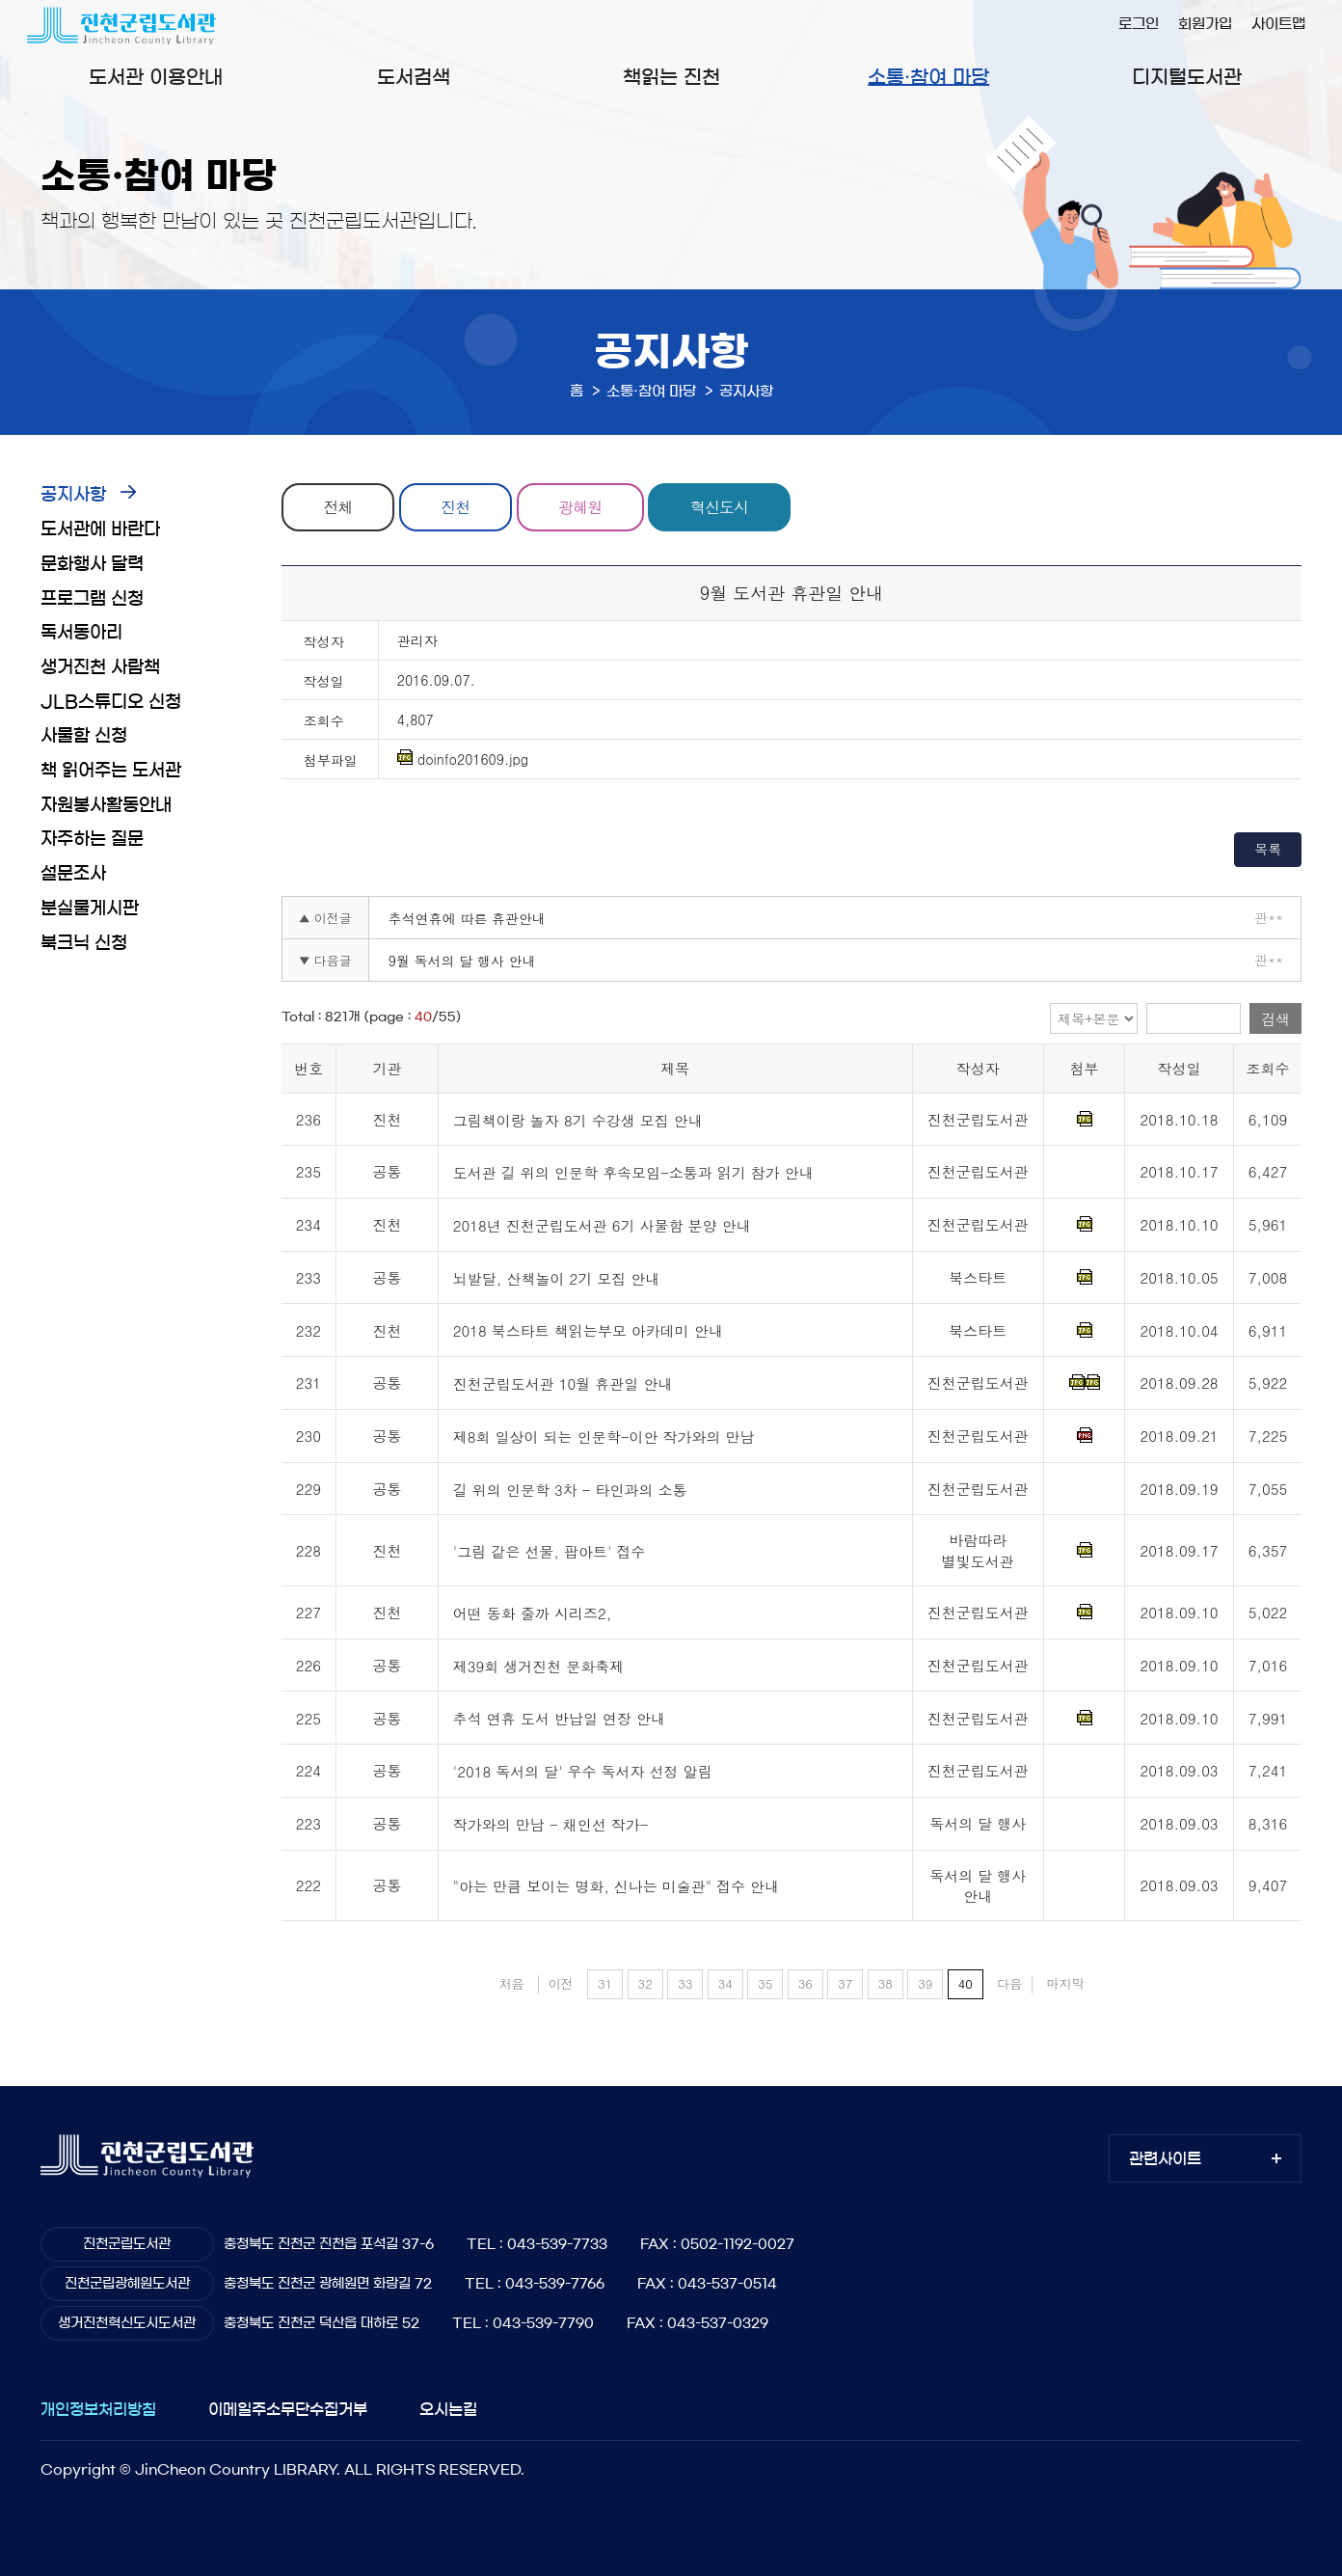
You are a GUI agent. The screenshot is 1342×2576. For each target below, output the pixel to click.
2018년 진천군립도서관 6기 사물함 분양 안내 (602, 1225)
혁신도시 (720, 507)
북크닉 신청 (83, 943)
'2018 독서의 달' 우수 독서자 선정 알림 (582, 1771)
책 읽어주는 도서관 (110, 770)
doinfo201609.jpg (462, 759)
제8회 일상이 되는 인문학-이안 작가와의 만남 (604, 1436)
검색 (1275, 1019)
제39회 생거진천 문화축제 (539, 1666)
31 (605, 1983)
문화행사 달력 (92, 564)
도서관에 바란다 (100, 529)
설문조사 (73, 873)
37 (845, 1983)
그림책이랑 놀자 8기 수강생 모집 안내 (578, 1120)
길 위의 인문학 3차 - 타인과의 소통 (570, 1489)
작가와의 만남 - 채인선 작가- (551, 1824)
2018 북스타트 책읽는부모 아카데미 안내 (588, 1331)
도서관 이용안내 (156, 77)
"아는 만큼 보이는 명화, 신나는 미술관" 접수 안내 (616, 1886)
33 (685, 1983)
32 (645, 1983)
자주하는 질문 (92, 839)
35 (765, 1983)
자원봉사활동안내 (106, 805)
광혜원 (581, 507)
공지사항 (73, 494)
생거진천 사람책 (100, 667)
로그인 (1138, 23)
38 (885, 1983)
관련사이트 (1165, 2158)
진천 (456, 507)
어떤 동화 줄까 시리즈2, (532, 1613)
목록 (1267, 848)
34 (725, 1983)
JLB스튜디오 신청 (110, 702)
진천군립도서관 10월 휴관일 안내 (563, 1383)
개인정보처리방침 (98, 2409)
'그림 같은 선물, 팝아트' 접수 (549, 1551)
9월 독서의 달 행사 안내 (462, 960)
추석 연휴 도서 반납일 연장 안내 (559, 1719)
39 (925, 1983)
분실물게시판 (89, 908)
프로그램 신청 (92, 599)
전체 (338, 507)
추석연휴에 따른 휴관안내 (467, 918)
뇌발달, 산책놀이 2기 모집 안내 (556, 1278)
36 (805, 1983)
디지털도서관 (1187, 77)
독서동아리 (81, 632)
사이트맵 (1278, 23)
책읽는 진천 (671, 77)
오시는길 (448, 2409)
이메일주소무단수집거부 (287, 2409)
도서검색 (413, 77)
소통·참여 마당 (928, 77)
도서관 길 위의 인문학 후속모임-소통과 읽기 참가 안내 (633, 1173)
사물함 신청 (83, 736)
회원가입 (1205, 23)
